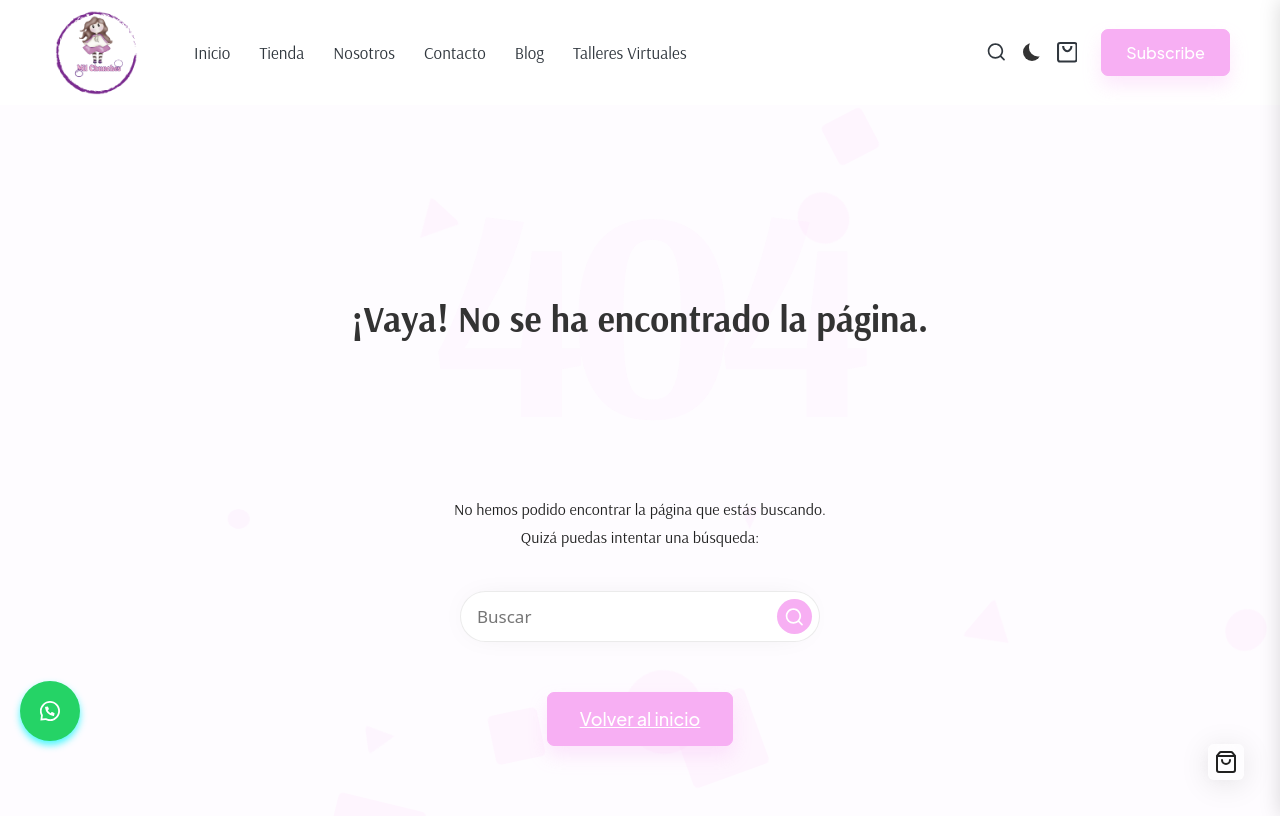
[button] (1165, 52)
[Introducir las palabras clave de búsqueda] (640, 616)
